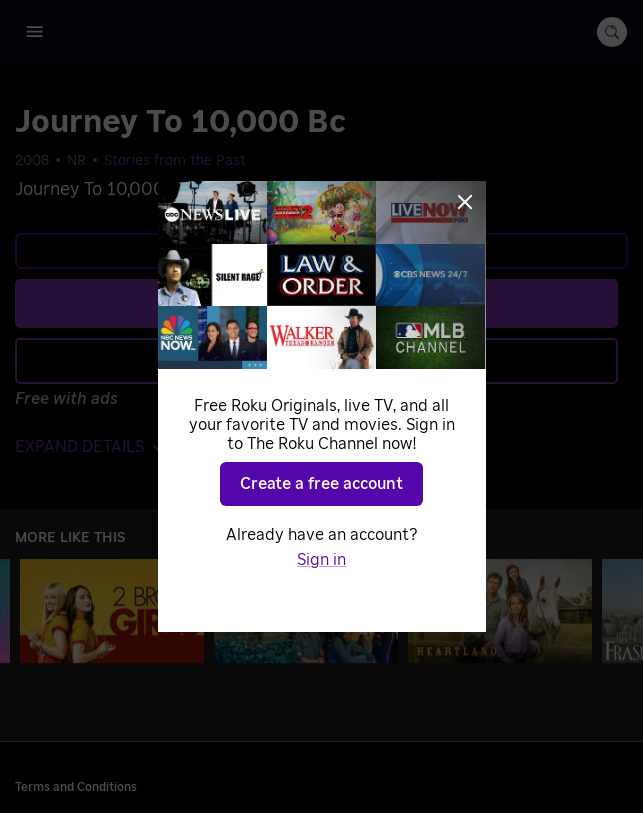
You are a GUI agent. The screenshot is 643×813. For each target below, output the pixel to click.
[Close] (465, 202)
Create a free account (321, 484)
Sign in (321, 560)
